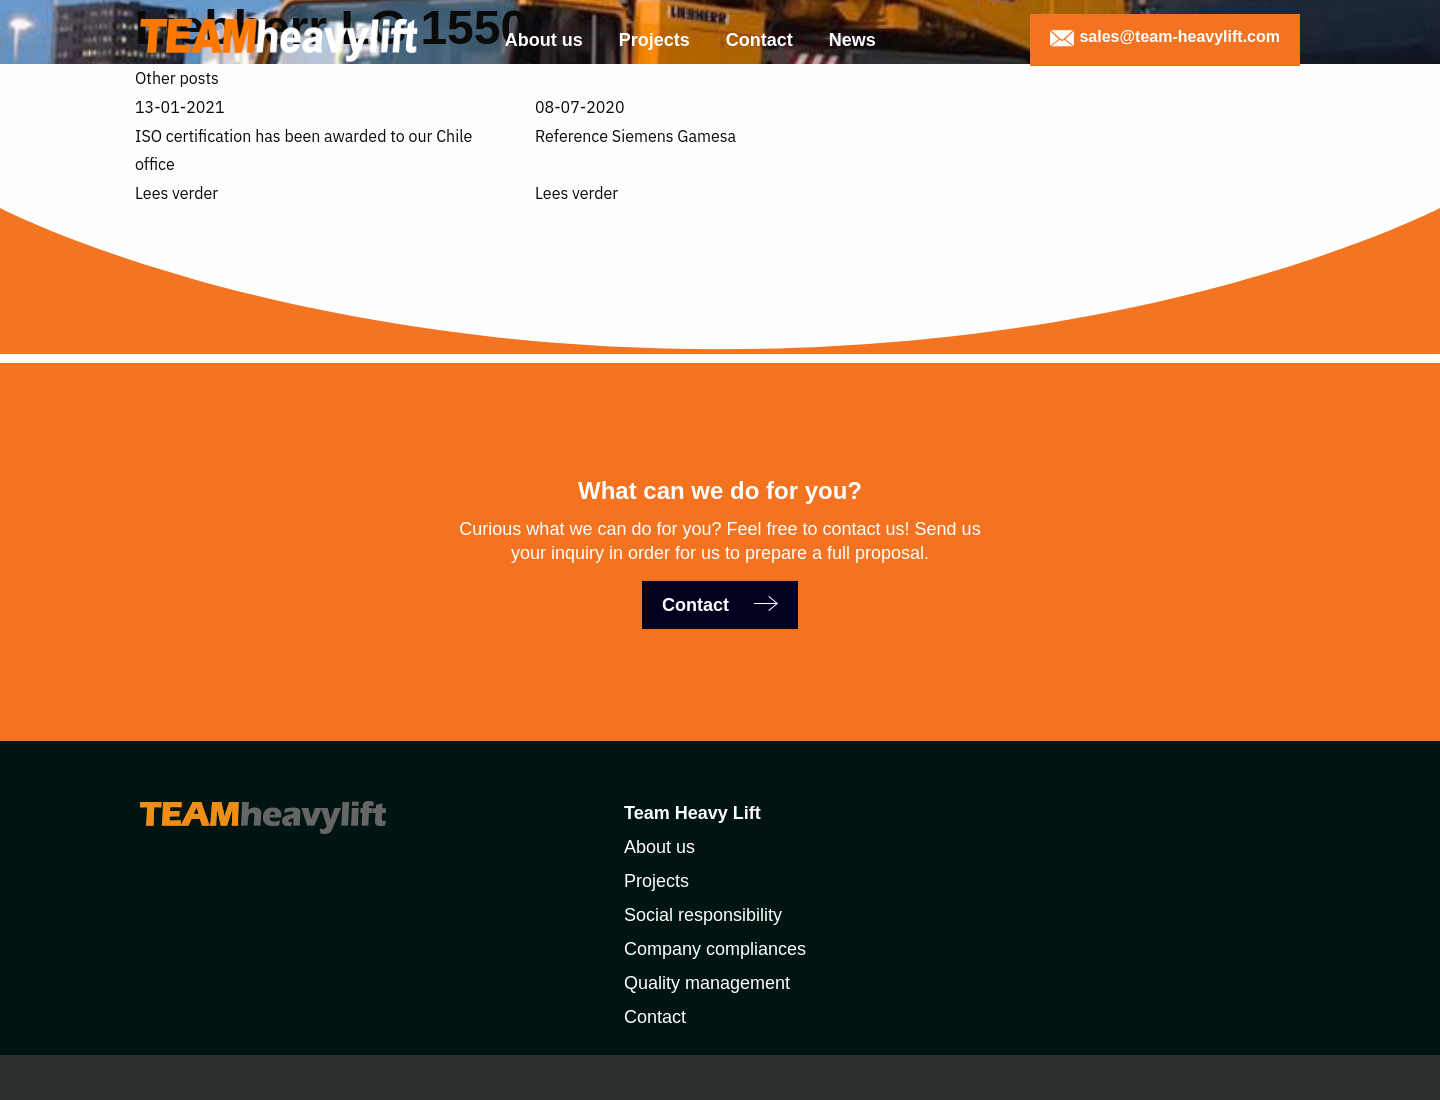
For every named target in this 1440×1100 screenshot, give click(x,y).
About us (544, 40)
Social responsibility (703, 915)
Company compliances (715, 949)
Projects (654, 40)
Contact (759, 40)
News (852, 40)
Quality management (707, 983)
